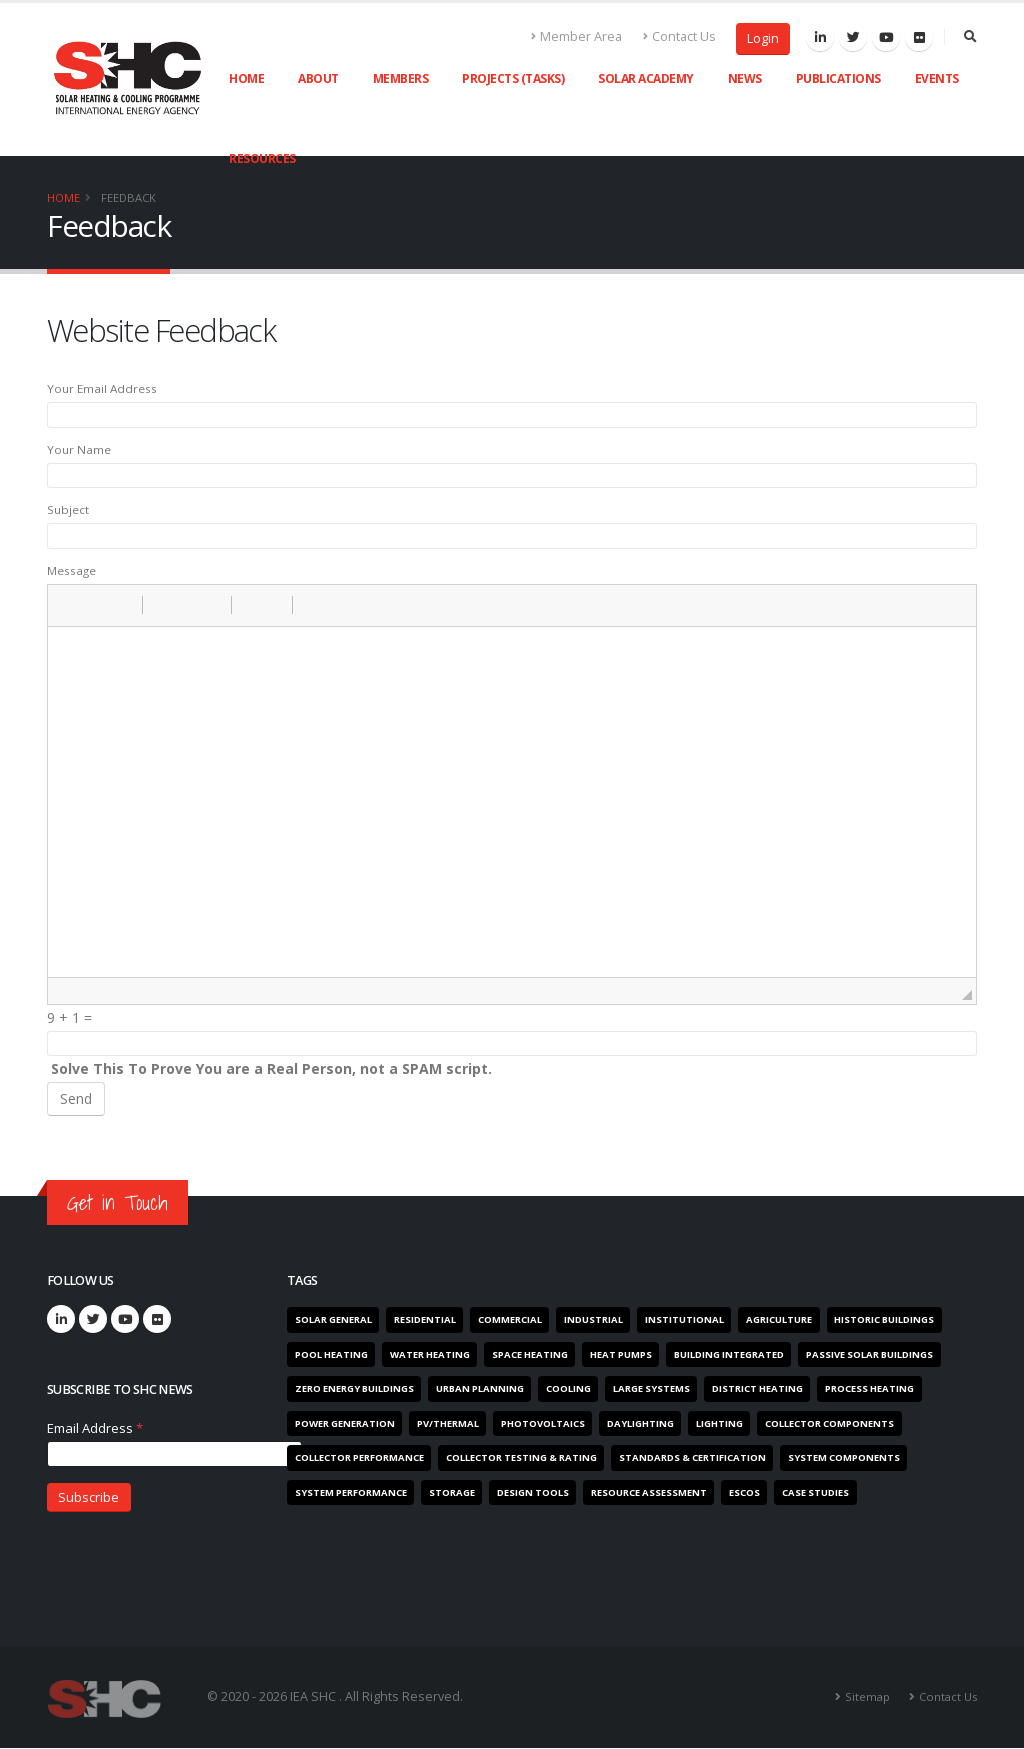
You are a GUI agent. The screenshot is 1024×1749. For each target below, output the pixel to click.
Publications (838, 78)
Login (763, 38)
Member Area (577, 36)
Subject (68, 509)
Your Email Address (102, 388)
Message (71, 570)
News (745, 78)
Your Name (79, 449)
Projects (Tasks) (513, 78)
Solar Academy (646, 78)
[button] (70, 605)
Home (246, 78)
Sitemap (867, 1696)
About (318, 78)
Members (401, 78)
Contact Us (679, 36)
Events (937, 78)
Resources (262, 158)
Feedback (128, 197)
